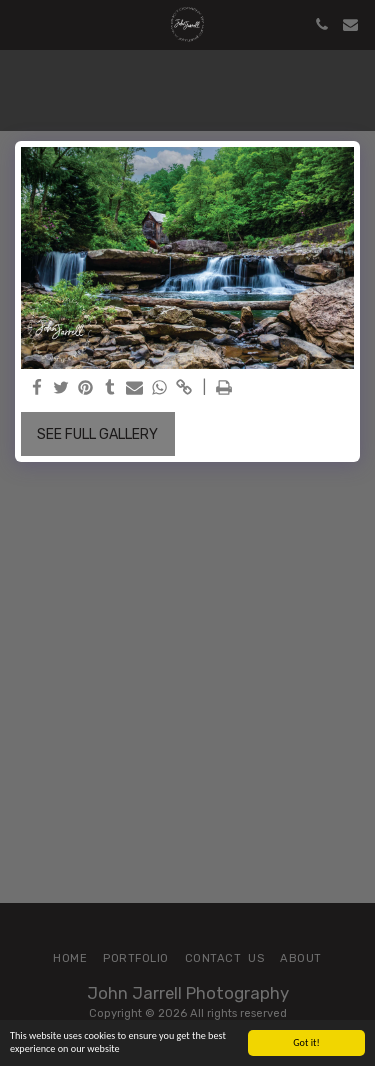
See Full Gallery (97, 434)
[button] (22, 24)
